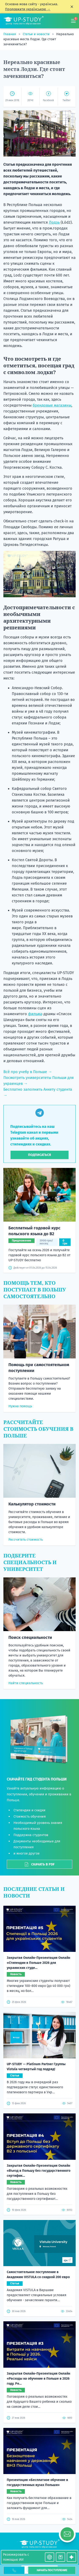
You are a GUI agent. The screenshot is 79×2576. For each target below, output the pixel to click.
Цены (39, 2361)
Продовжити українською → (27, 9)
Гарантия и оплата (39, 2495)
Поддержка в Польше (40, 2462)
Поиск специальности (30, 1637)
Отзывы (39, 2395)
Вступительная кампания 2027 (39, 2388)
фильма (35, 1014)
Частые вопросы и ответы (39, 2489)
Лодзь (54, 222)
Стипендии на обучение (39, 2442)
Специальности (39, 2354)
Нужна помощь (20, 1406)
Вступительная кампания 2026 (40, 2381)
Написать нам (39, 2326)
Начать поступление (52, 2570)
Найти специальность (25, 1683)
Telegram (44, 2536)
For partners (40, 2314)
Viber (32, 2536)
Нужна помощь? (39, 2303)
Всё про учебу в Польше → (27, 1072)
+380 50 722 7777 (39, 2531)
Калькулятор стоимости (32, 1503)
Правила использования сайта (39, 2468)
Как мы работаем (39, 2415)
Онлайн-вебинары (39, 2455)
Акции (39, 2341)
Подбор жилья (39, 2448)
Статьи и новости (36, 34)
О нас (39, 2421)
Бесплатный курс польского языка (39, 2428)
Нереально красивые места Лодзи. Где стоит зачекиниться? (38, 39)
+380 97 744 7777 (39, 2526)
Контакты (39, 2368)
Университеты (39, 2348)
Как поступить (39, 2408)
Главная (10, 34)
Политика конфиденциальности (39, 2475)
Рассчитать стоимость (25, 1540)
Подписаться (39, 1155)
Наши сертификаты (39, 2482)
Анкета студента (39, 2374)
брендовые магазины (52, 405)
